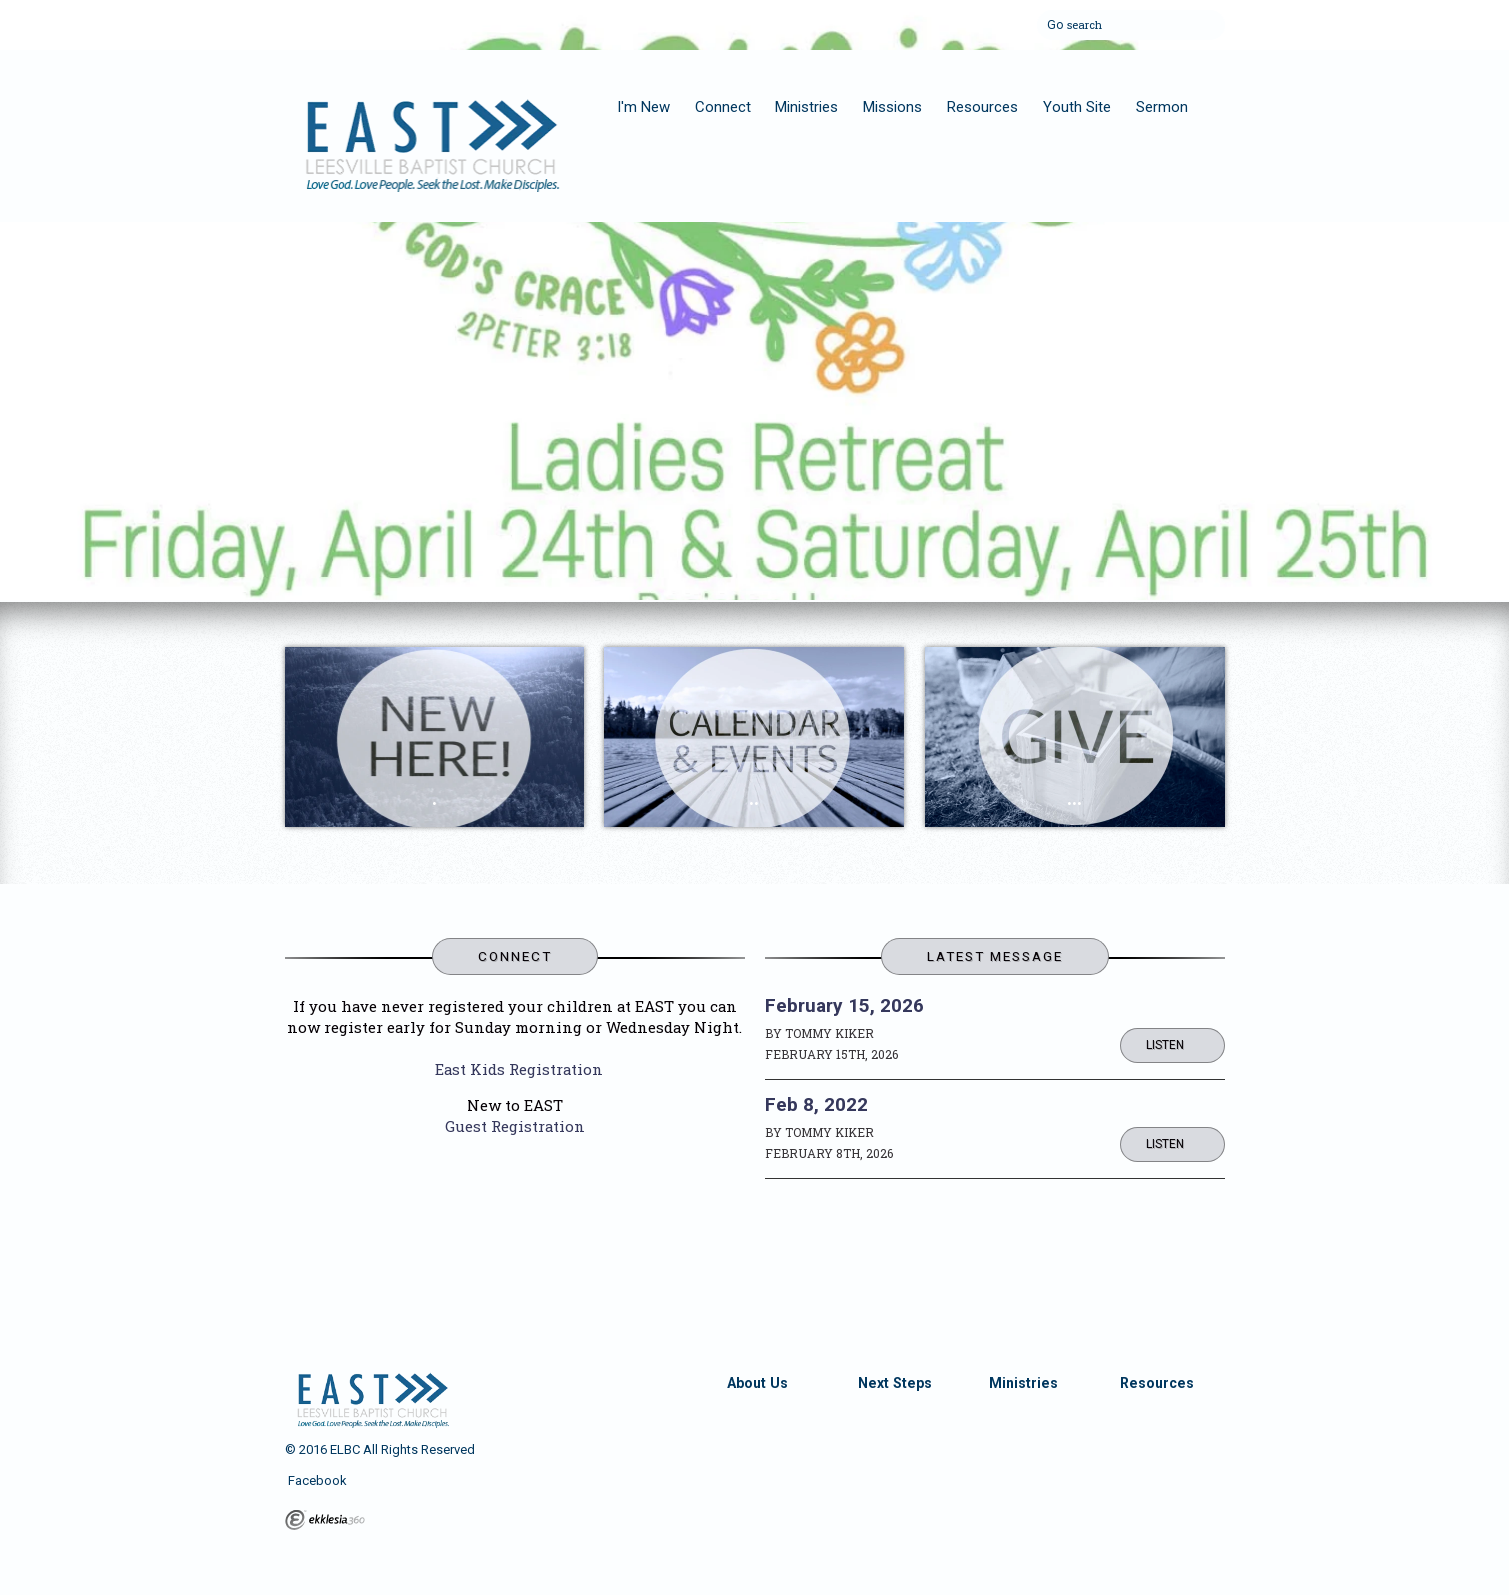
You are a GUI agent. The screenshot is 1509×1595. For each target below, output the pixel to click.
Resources (982, 107)
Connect (723, 107)
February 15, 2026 (844, 1005)
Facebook (316, 1480)
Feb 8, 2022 (816, 1104)
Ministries (806, 107)
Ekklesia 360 (325, 1520)
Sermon (1162, 107)
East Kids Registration (519, 1069)
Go (1055, 22)
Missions (892, 107)
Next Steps (895, 1383)
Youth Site (1077, 107)
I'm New (643, 107)
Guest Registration (515, 1126)
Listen (1165, 1045)
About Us (757, 1383)
